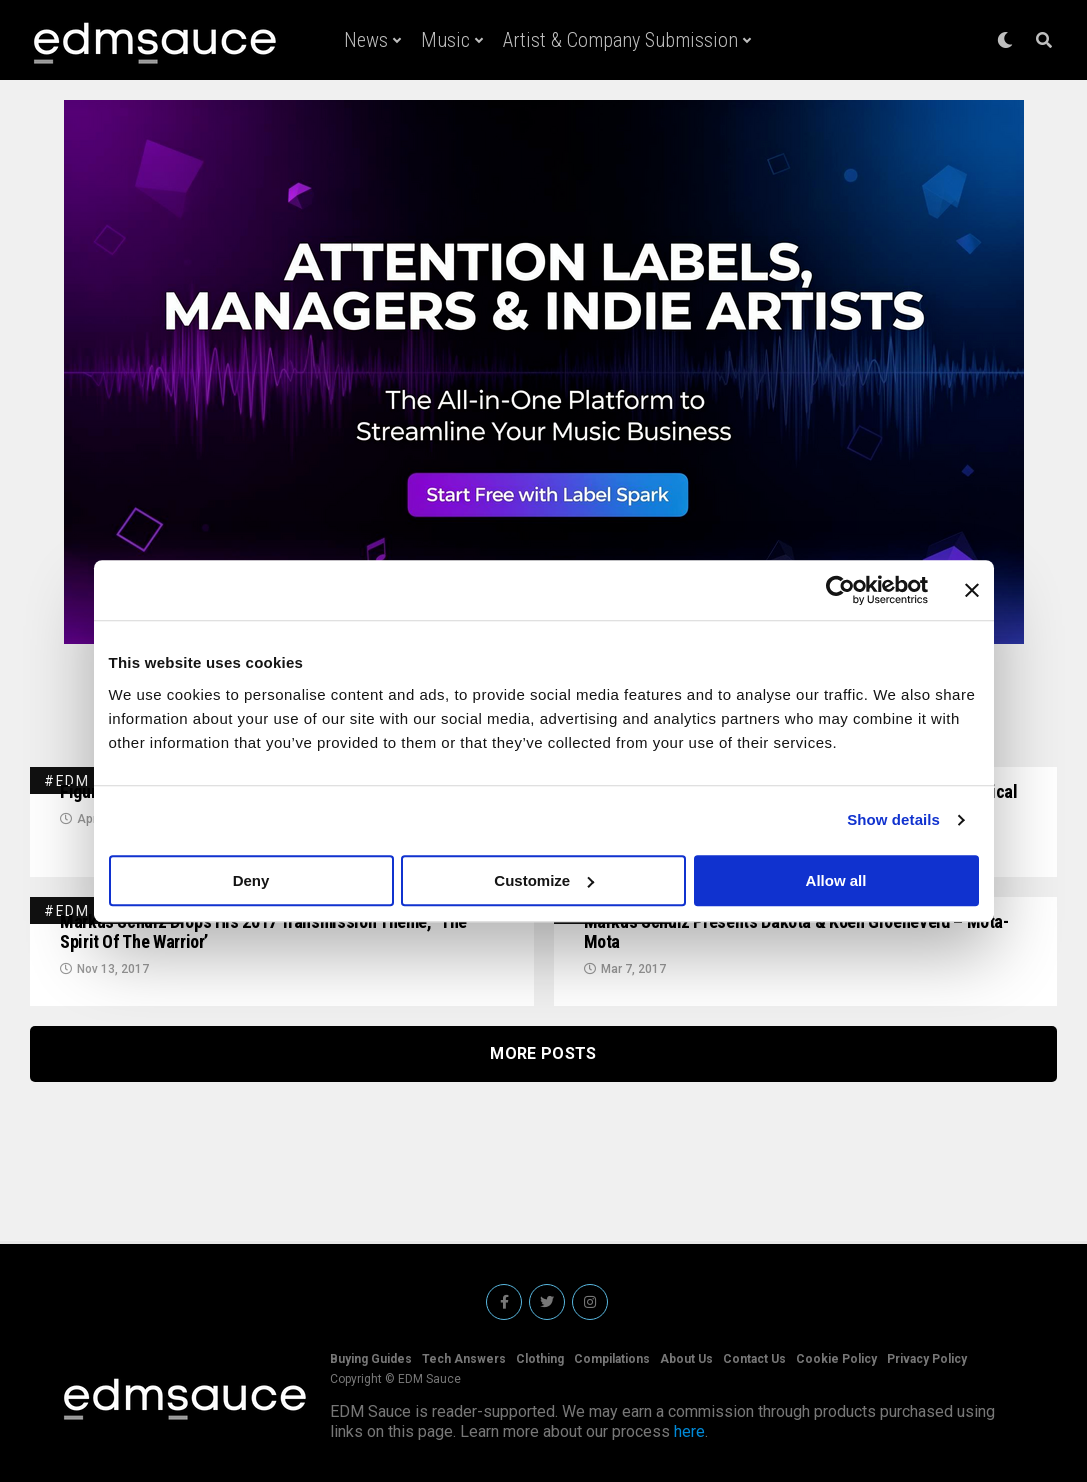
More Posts (543, 1053)
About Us (686, 1359)
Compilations (612, 1359)
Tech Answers (464, 1359)
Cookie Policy (836, 1359)
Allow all (836, 880)
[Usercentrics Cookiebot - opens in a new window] (840, 590)
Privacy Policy (927, 1359)
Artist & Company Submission (620, 40)
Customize (544, 880)
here (689, 1431)
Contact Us (754, 1359)
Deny (251, 880)
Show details (893, 819)
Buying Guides (371, 1359)
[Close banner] (972, 590)
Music (445, 40)
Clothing (540, 1359)
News (366, 40)
